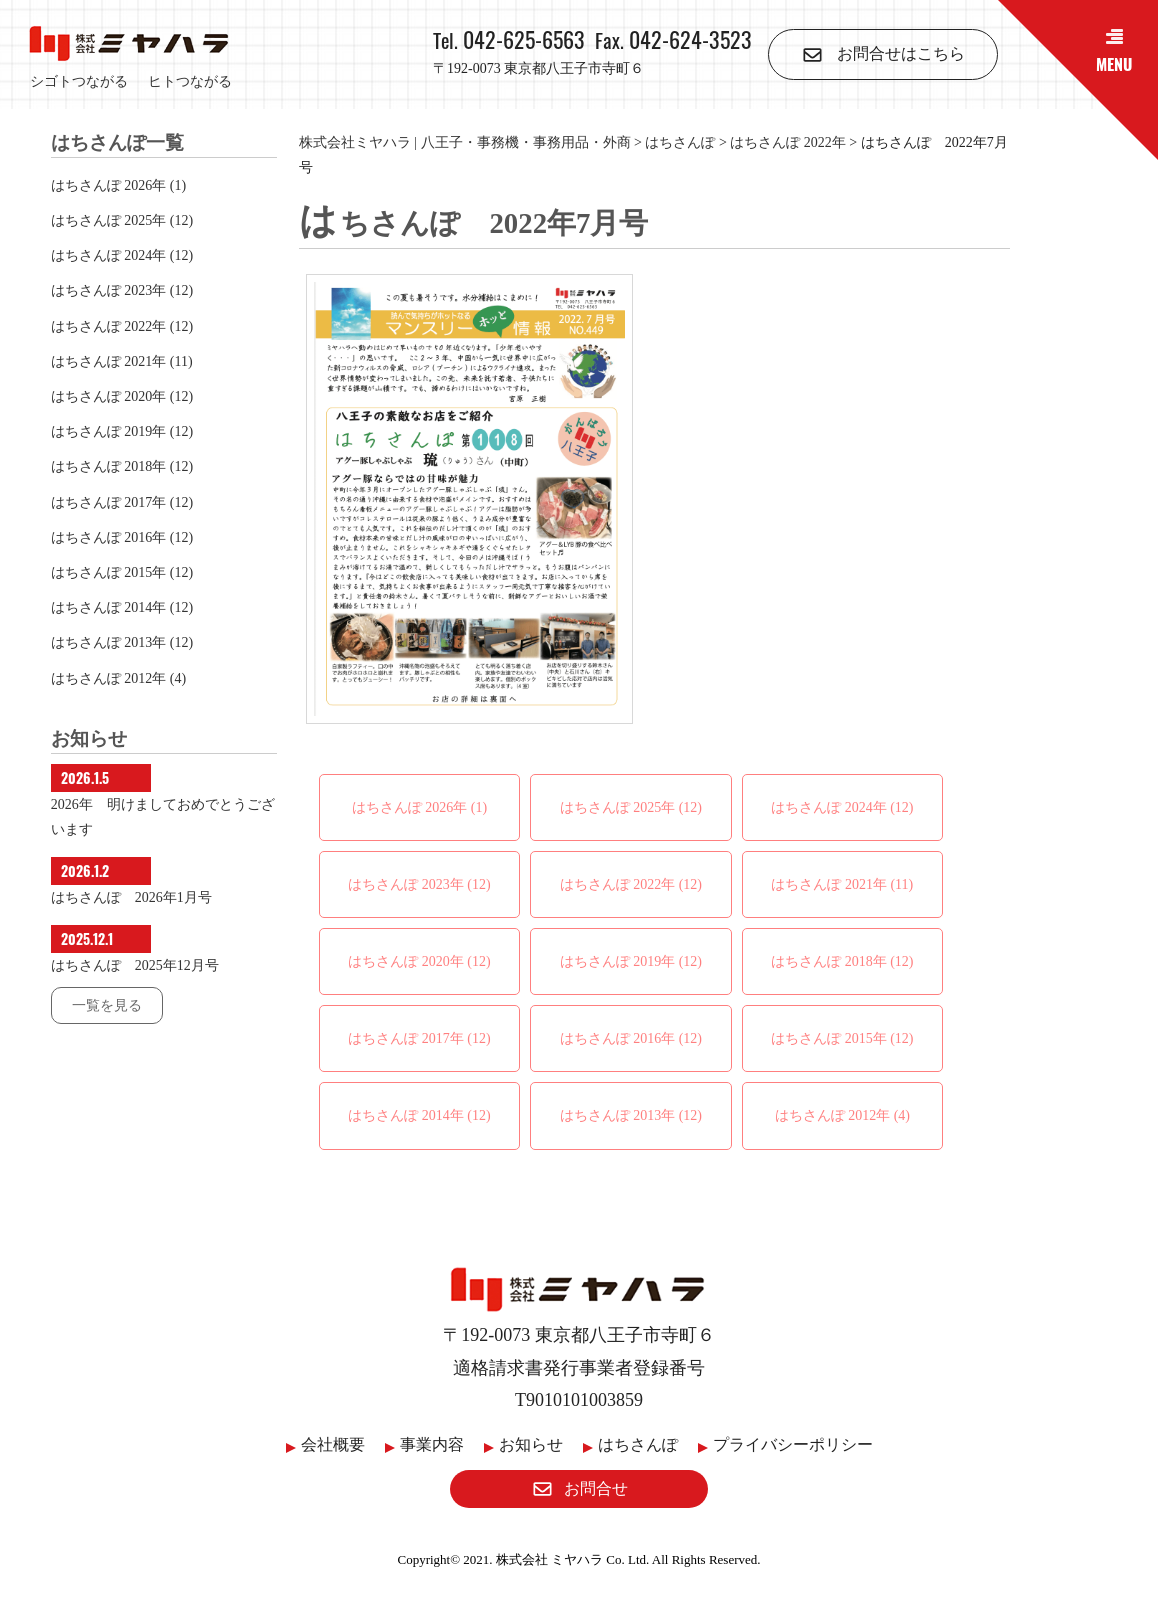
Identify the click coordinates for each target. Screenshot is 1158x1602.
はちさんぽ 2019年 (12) (631, 961)
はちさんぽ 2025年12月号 (135, 965)
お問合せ (579, 1489)
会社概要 (333, 1444)
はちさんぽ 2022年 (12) (631, 884)
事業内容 (432, 1444)
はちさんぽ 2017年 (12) (419, 1038)
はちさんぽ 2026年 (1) (419, 807)
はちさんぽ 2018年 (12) (842, 961)
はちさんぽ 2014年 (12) (419, 1115)
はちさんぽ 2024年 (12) (842, 807)
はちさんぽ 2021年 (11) (842, 884)
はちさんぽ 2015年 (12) (842, 1038)
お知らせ (531, 1444)
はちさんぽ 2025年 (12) (631, 807)
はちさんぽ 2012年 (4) (842, 1115)
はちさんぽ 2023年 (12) (419, 884)
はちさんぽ (638, 1444)
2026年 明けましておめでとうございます (163, 817)
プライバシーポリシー (793, 1444)
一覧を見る (107, 1005)
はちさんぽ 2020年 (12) (419, 961)
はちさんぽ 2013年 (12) (631, 1115)
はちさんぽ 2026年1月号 (131, 897)
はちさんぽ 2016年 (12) (631, 1038)
